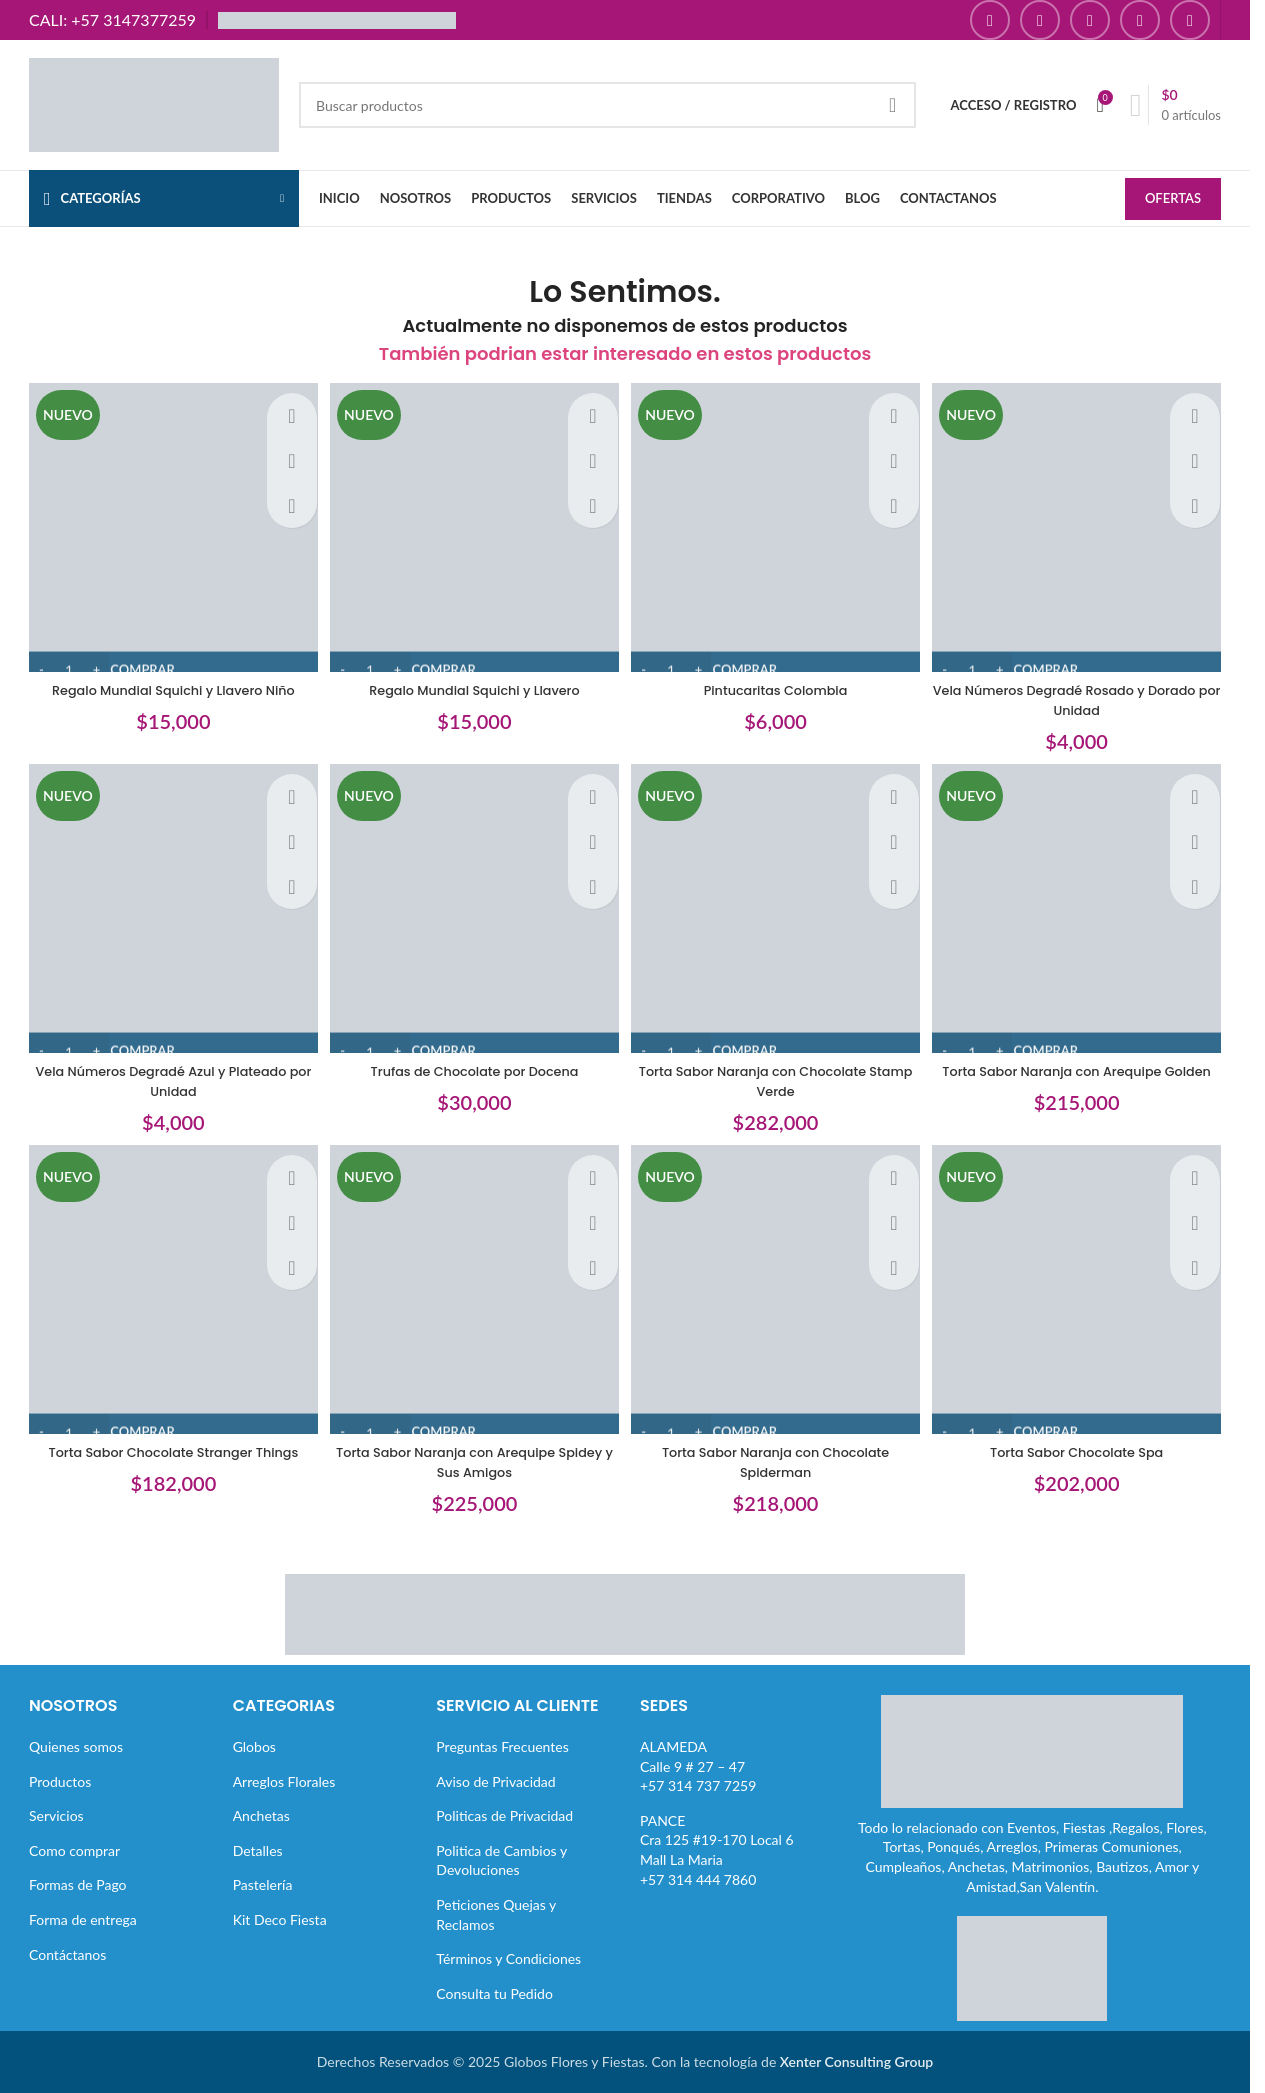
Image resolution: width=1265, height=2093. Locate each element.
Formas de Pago (78, 1884)
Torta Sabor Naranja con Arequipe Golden (1083, 1076)
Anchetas (261, 1815)
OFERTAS (1173, 200)
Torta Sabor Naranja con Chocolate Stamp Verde (778, 1076)
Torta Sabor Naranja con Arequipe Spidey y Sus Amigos (472, 1462)
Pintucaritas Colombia (778, 681)
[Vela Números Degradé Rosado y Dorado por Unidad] (1084, 525)
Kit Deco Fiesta (280, 1918)
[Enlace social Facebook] (990, 20)
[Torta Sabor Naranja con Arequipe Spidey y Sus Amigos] (473, 1296)
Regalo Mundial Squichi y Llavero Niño (167, 681)
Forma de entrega (83, 1918)
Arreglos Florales (284, 1780)
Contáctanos (67, 1953)
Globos (254, 1745)
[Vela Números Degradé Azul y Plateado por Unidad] (167, 911)
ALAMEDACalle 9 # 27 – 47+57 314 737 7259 (698, 1765)
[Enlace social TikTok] (1190, 20)
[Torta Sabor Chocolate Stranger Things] (167, 1296)
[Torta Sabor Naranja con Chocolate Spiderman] (778, 1296)
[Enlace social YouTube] (1090, 20)
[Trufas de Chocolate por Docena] (473, 911)
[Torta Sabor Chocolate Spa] (1084, 1296)
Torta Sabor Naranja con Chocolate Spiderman (778, 1462)
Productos (60, 1780)
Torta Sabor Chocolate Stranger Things (167, 1452)
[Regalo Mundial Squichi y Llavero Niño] (167, 525)
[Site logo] (154, 103)
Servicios (56, 1815)
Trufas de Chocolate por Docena (472, 1066)
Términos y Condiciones (508, 1958)
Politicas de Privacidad (504, 1815)
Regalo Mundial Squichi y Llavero (472, 681)
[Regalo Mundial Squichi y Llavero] (473, 525)
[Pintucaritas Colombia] (778, 525)
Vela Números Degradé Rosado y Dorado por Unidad (1083, 691)
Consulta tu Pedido (494, 1992)
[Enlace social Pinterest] (1140, 20)
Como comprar (74, 1849)
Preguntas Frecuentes (502, 1745)
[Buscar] (607, 105)
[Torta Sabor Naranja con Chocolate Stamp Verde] (778, 911)
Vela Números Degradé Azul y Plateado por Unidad (167, 1076)
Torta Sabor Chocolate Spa (1083, 1452)
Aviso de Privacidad (495, 1780)
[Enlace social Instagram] (1040, 20)
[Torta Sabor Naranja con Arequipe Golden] (1084, 911)
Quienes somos (76, 1745)
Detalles (258, 1849)
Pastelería (263, 1884)
